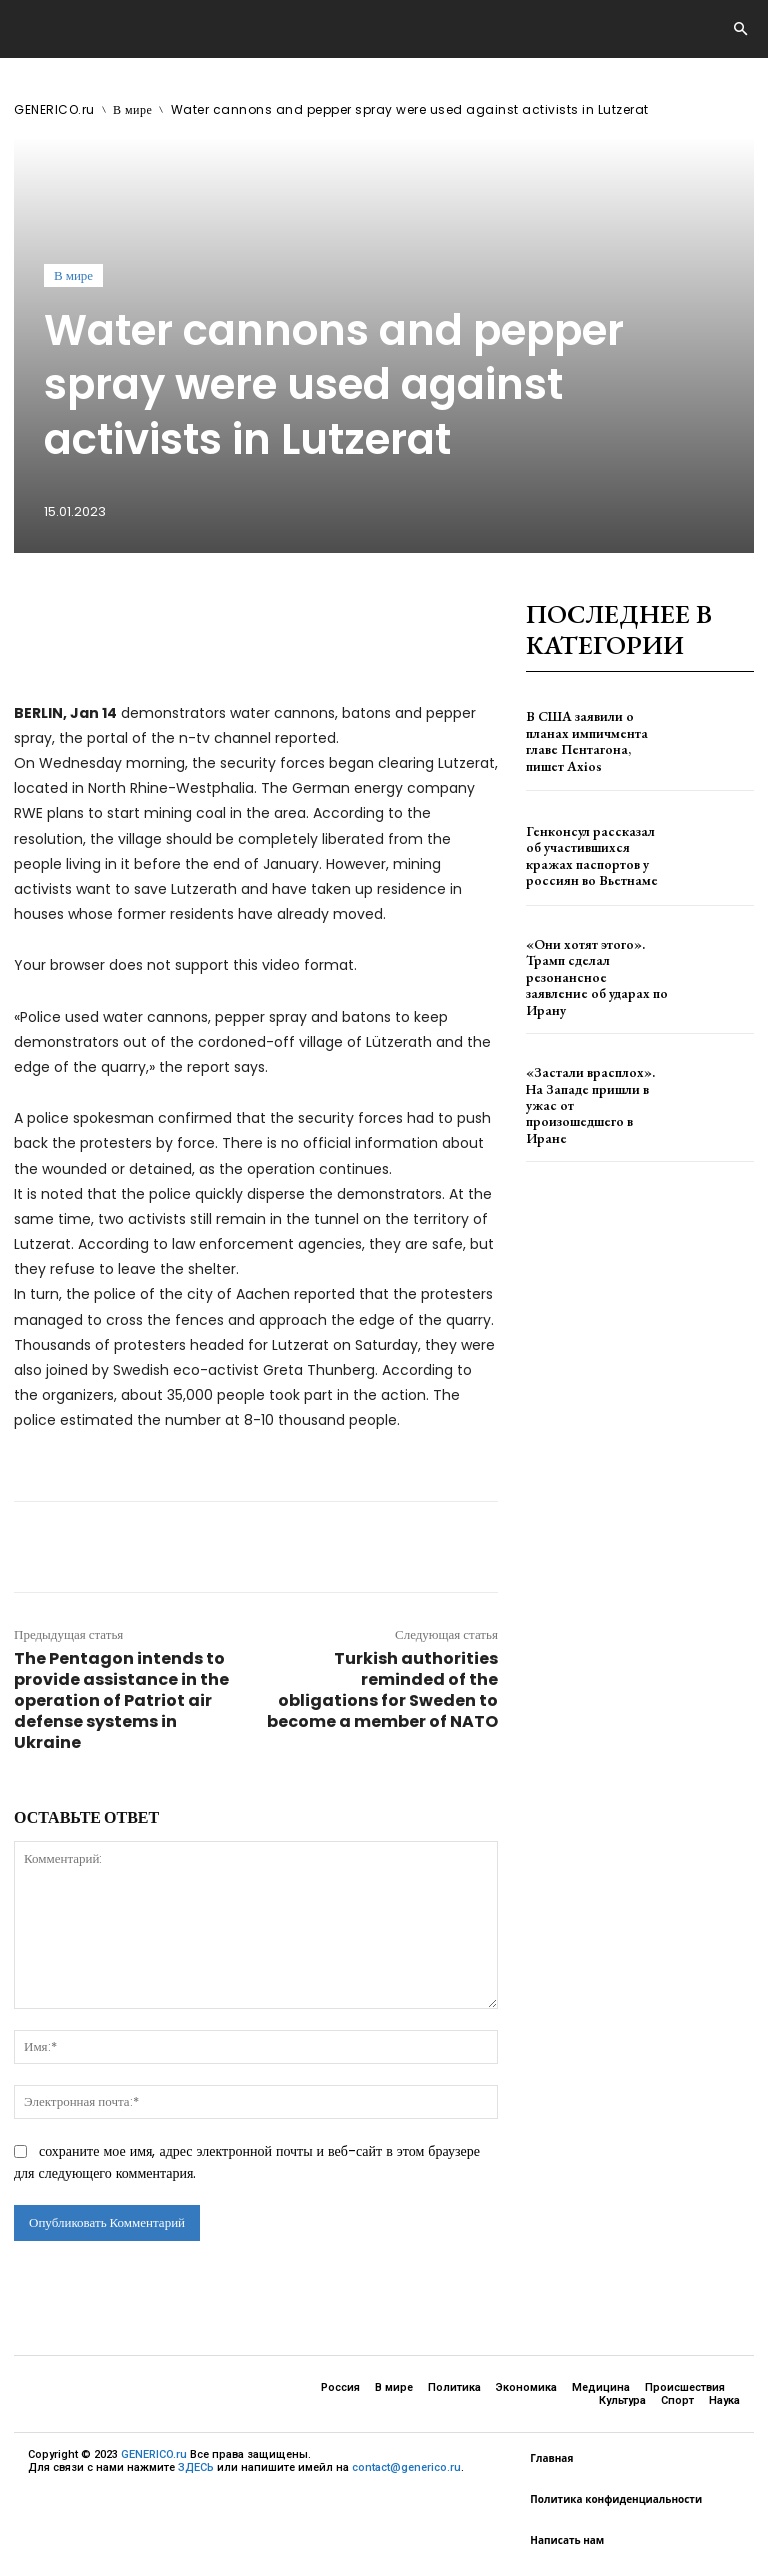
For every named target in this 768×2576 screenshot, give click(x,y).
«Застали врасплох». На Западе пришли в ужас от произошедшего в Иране (591, 1084)
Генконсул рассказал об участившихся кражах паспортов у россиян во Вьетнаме (589, 855)
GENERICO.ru (54, 109)
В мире (132, 109)
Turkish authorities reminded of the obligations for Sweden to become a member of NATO (382, 1690)
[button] (740, 30)
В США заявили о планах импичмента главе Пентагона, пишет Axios (591, 741)
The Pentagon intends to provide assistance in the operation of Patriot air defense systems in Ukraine (121, 1700)
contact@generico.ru (406, 2467)
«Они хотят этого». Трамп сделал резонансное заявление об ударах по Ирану (595, 969)
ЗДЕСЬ (196, 2467)
